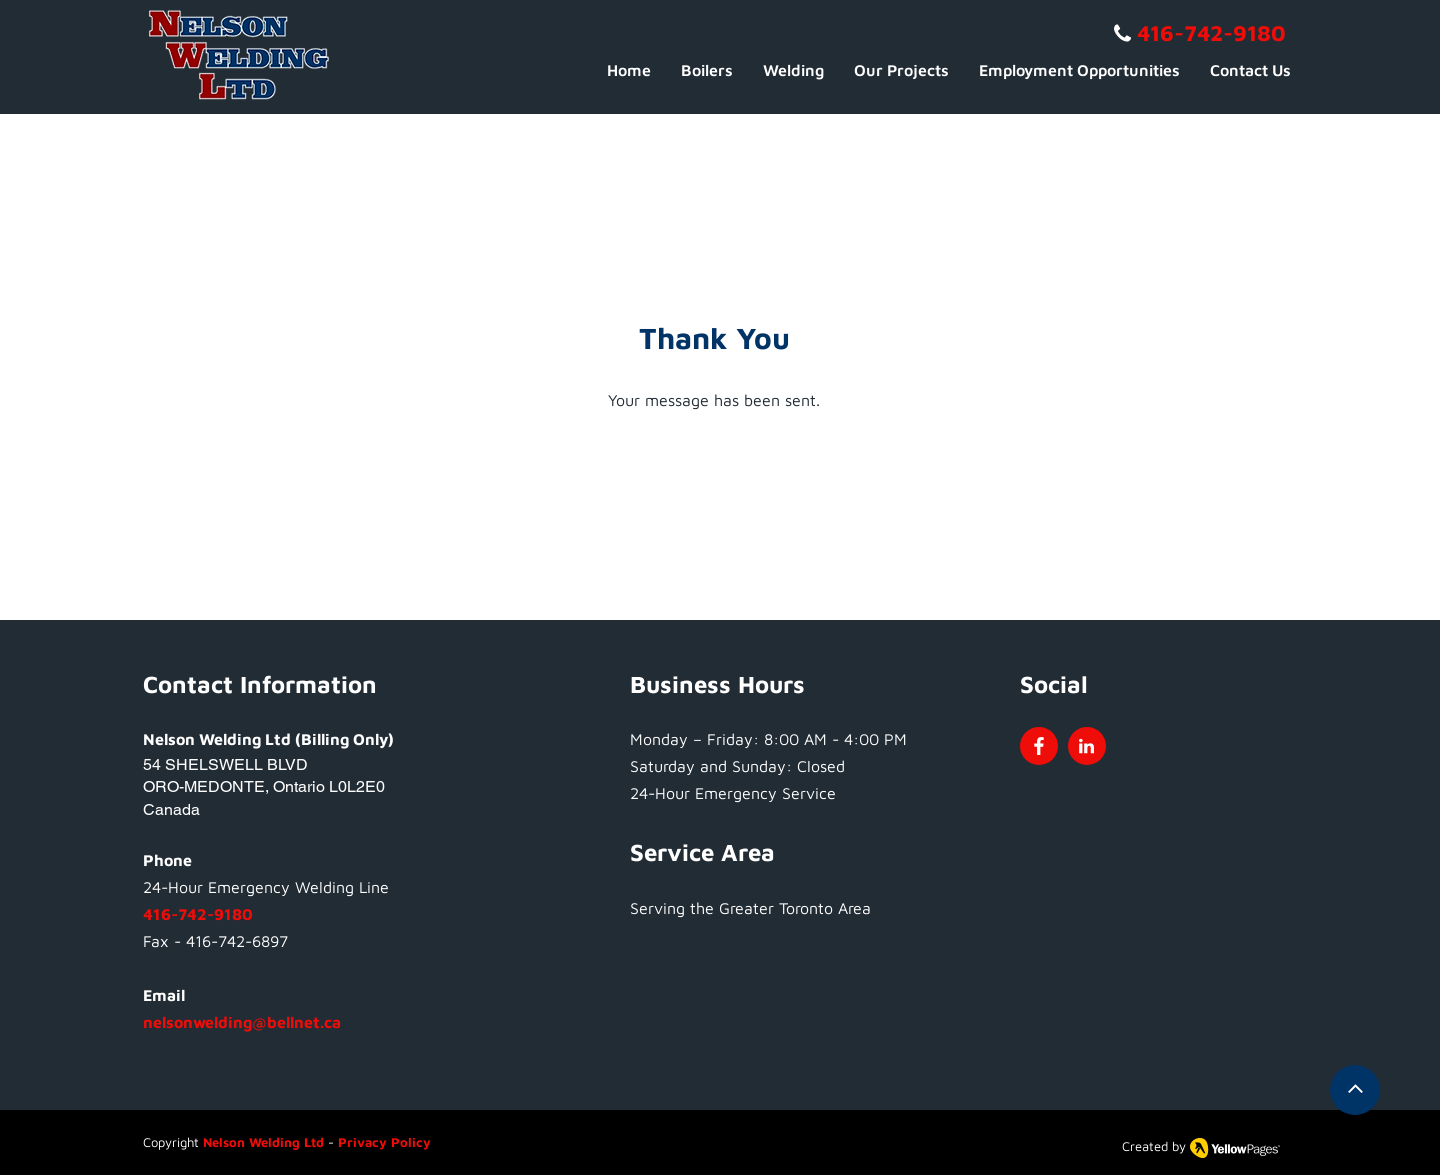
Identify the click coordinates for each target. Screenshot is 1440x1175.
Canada (171, 809)
